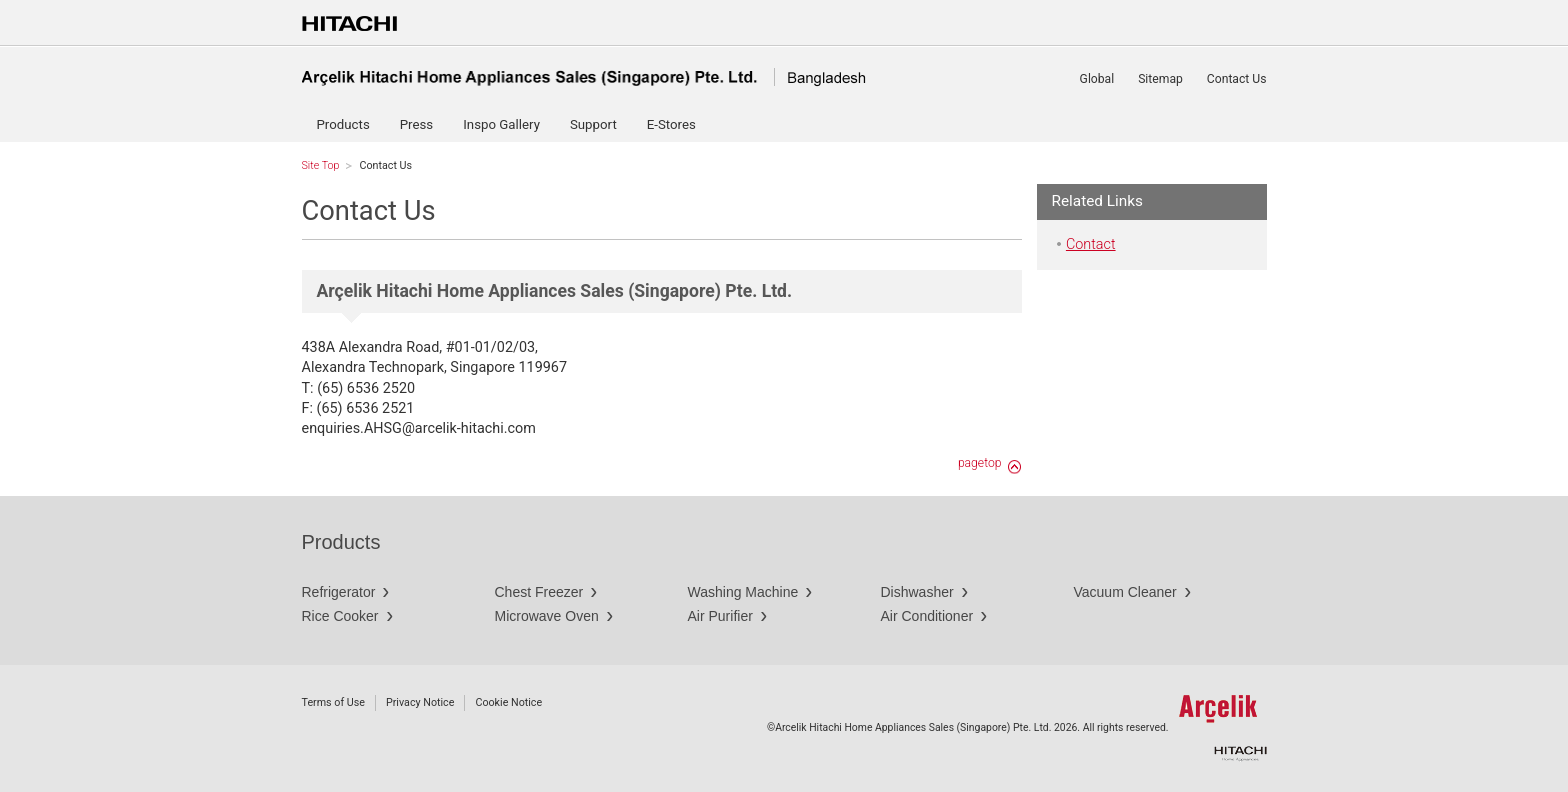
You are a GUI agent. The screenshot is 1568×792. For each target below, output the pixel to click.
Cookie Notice (508, 702)
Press (416, 124)
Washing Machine (743, 592)
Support (593, 124)
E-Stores (671, 124)
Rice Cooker (340, 616)
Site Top (321, 165)
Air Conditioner (927, 616)
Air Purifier (720, 616)
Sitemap (1160, 79)
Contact (1091, 244)
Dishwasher (917, 592)
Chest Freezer (539, 592)
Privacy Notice (420, 702)
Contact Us (1237, 79)
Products (343, 124)
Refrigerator (339, 592)
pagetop (980, 463)
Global (1097, 79)
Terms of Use (333, 702)
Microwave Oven (547, 616)
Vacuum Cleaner (1125, 592)
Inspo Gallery (501, 124)
